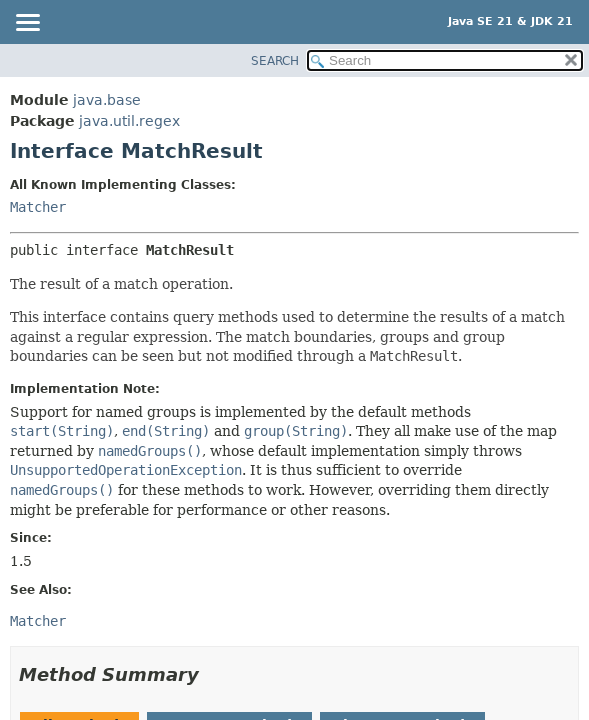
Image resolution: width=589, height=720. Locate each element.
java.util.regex (129, 121)
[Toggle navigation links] (27, 24)
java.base (107, 100)
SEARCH (275, 61)
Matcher (38, 207)
